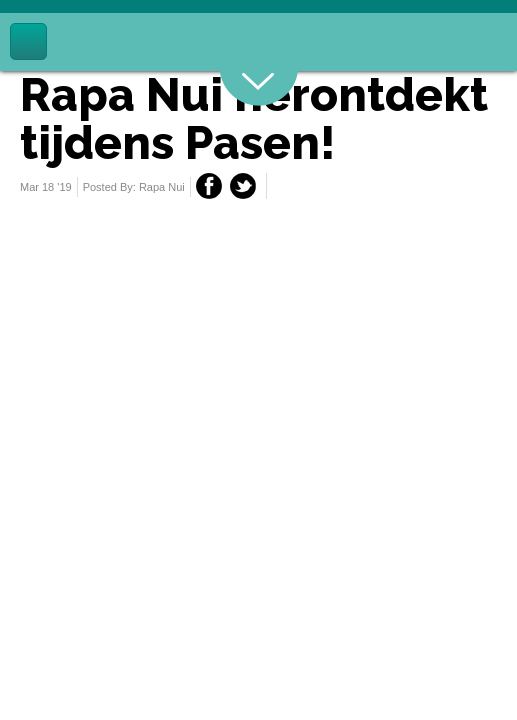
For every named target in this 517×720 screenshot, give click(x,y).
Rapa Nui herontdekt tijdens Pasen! (254, 119)
